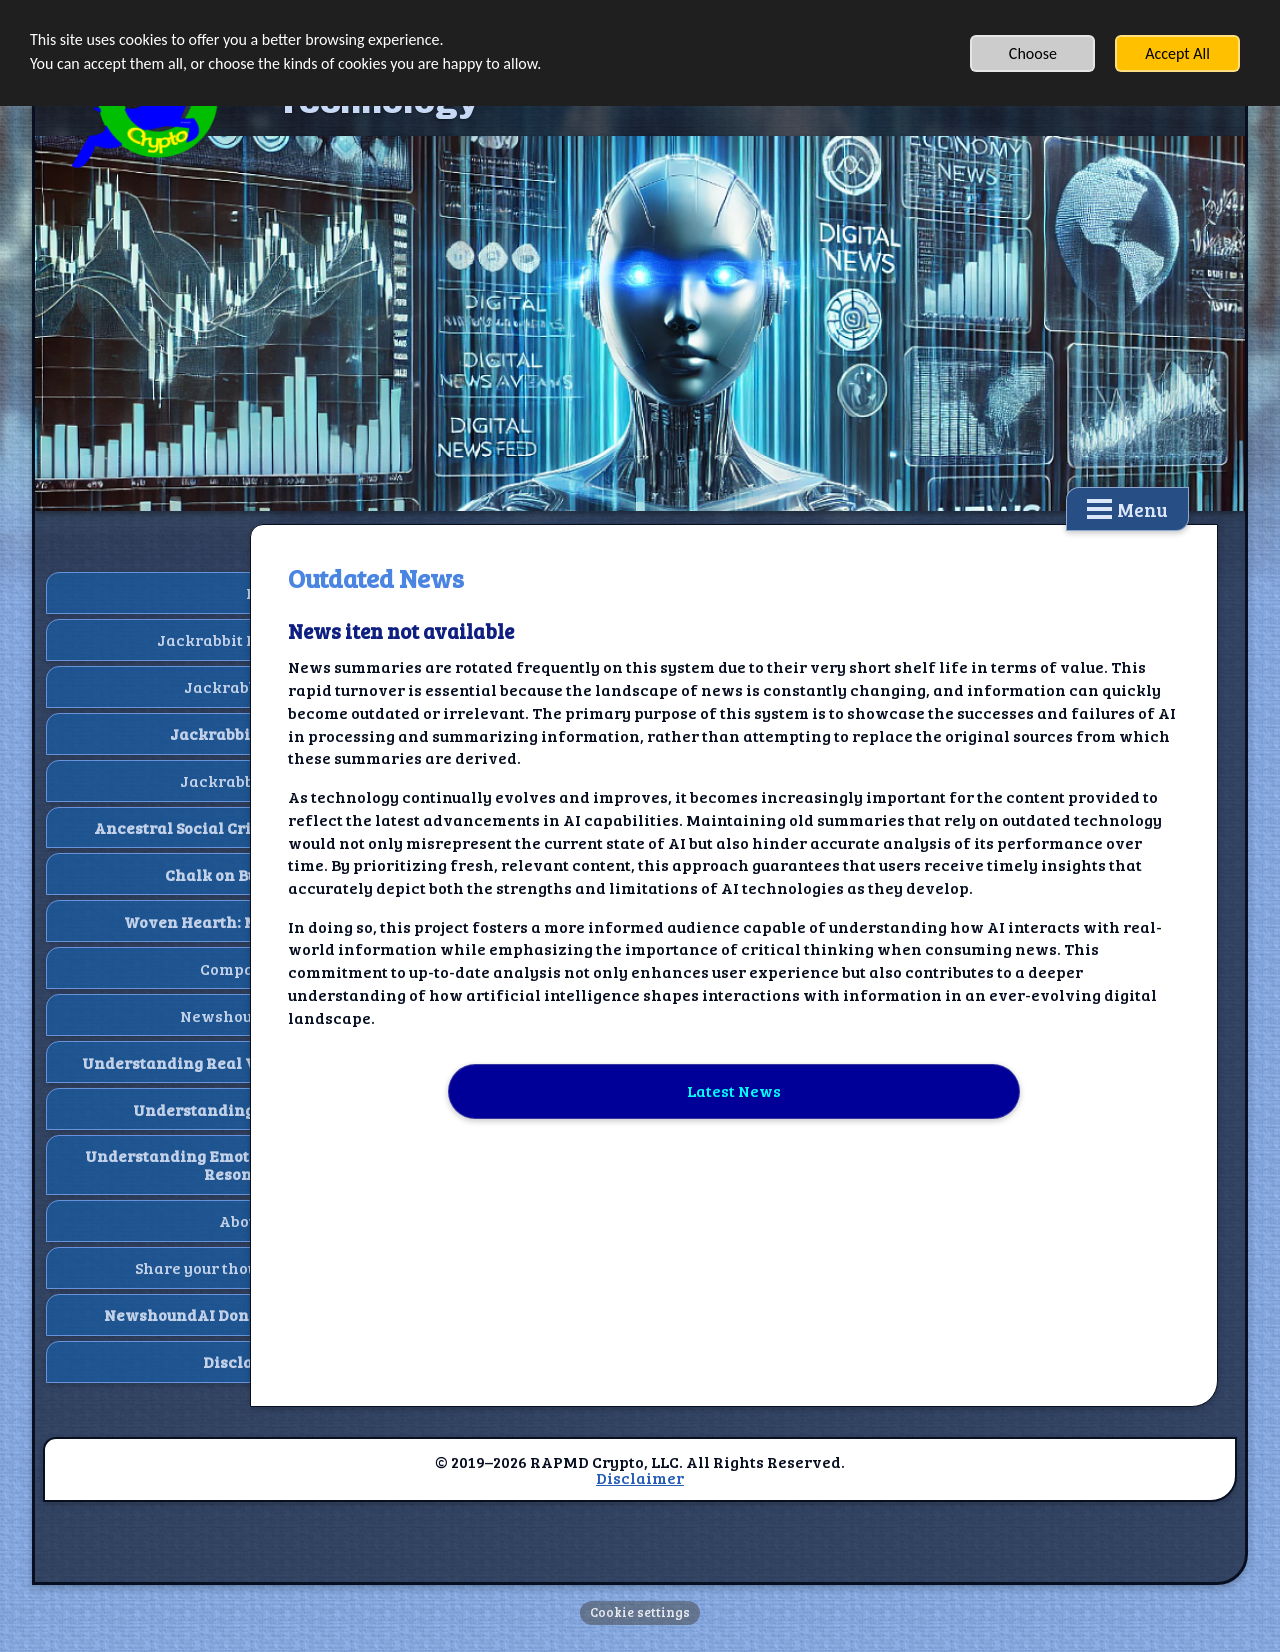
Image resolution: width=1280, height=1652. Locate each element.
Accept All (1177, 53)
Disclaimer (640, 1477)
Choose (1033, 53)
